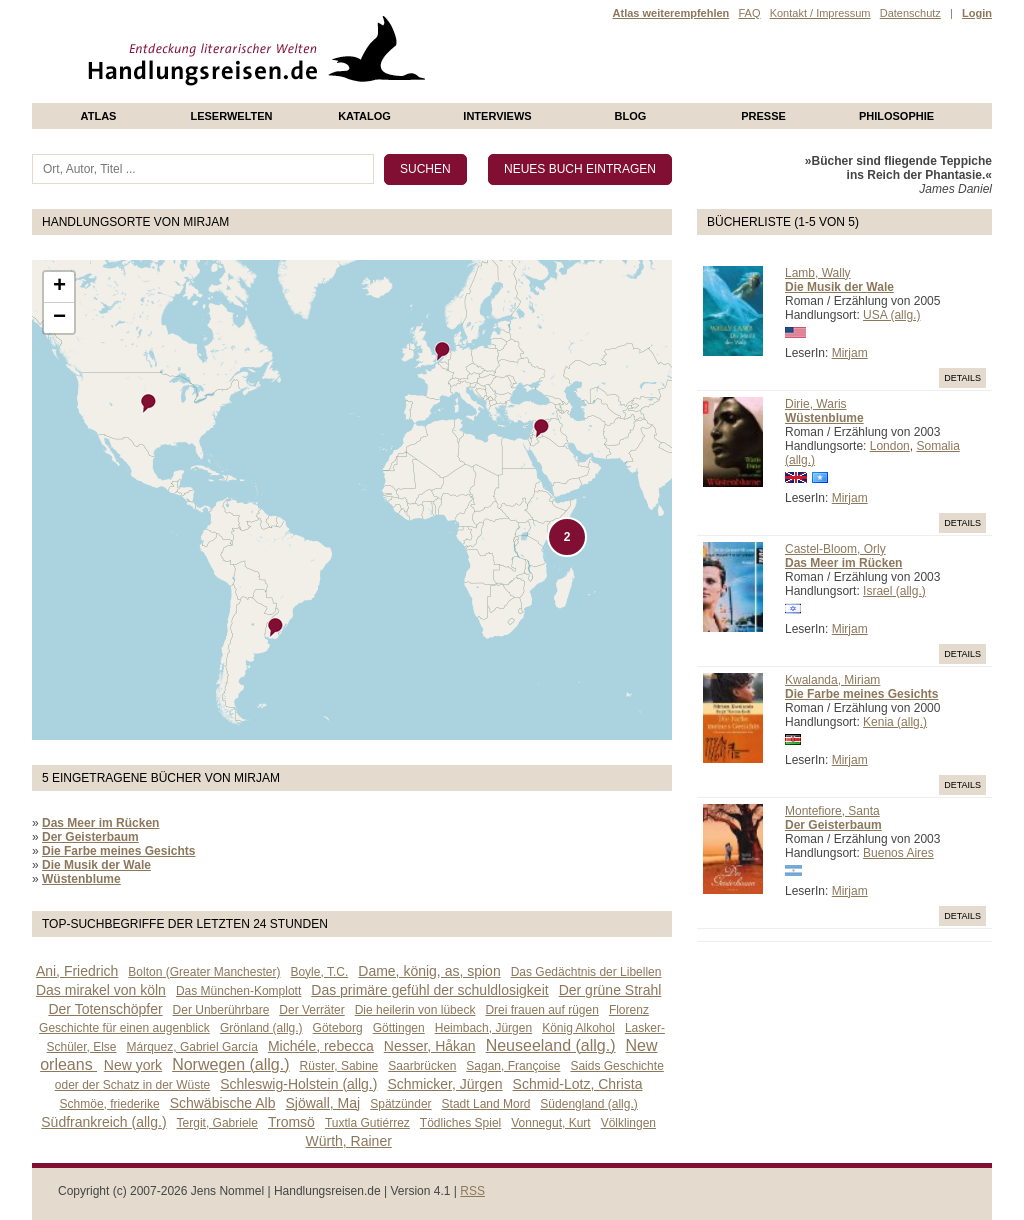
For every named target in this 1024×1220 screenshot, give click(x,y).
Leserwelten (231, 116)
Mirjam (850, 353)
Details (962, 378)
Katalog (364, 116)
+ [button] (59, 287)
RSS (472, 1191)
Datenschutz (910, 13)
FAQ (749, 13)
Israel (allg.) (894, 591)
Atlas (99, 116)
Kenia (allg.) (895, 722)
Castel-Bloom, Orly (835, 549)
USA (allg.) (891, 315)
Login (977, 13)
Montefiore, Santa (832, 811)
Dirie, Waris (816, 404)
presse (763, 116)
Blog (631, 116)
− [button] (59, 318)
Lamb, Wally (818, 273)
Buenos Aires (898, 853)
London (890, 446)
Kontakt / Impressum (820, 13)
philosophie (896, 116)
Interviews (497, 116)
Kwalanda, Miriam (832, 680)
